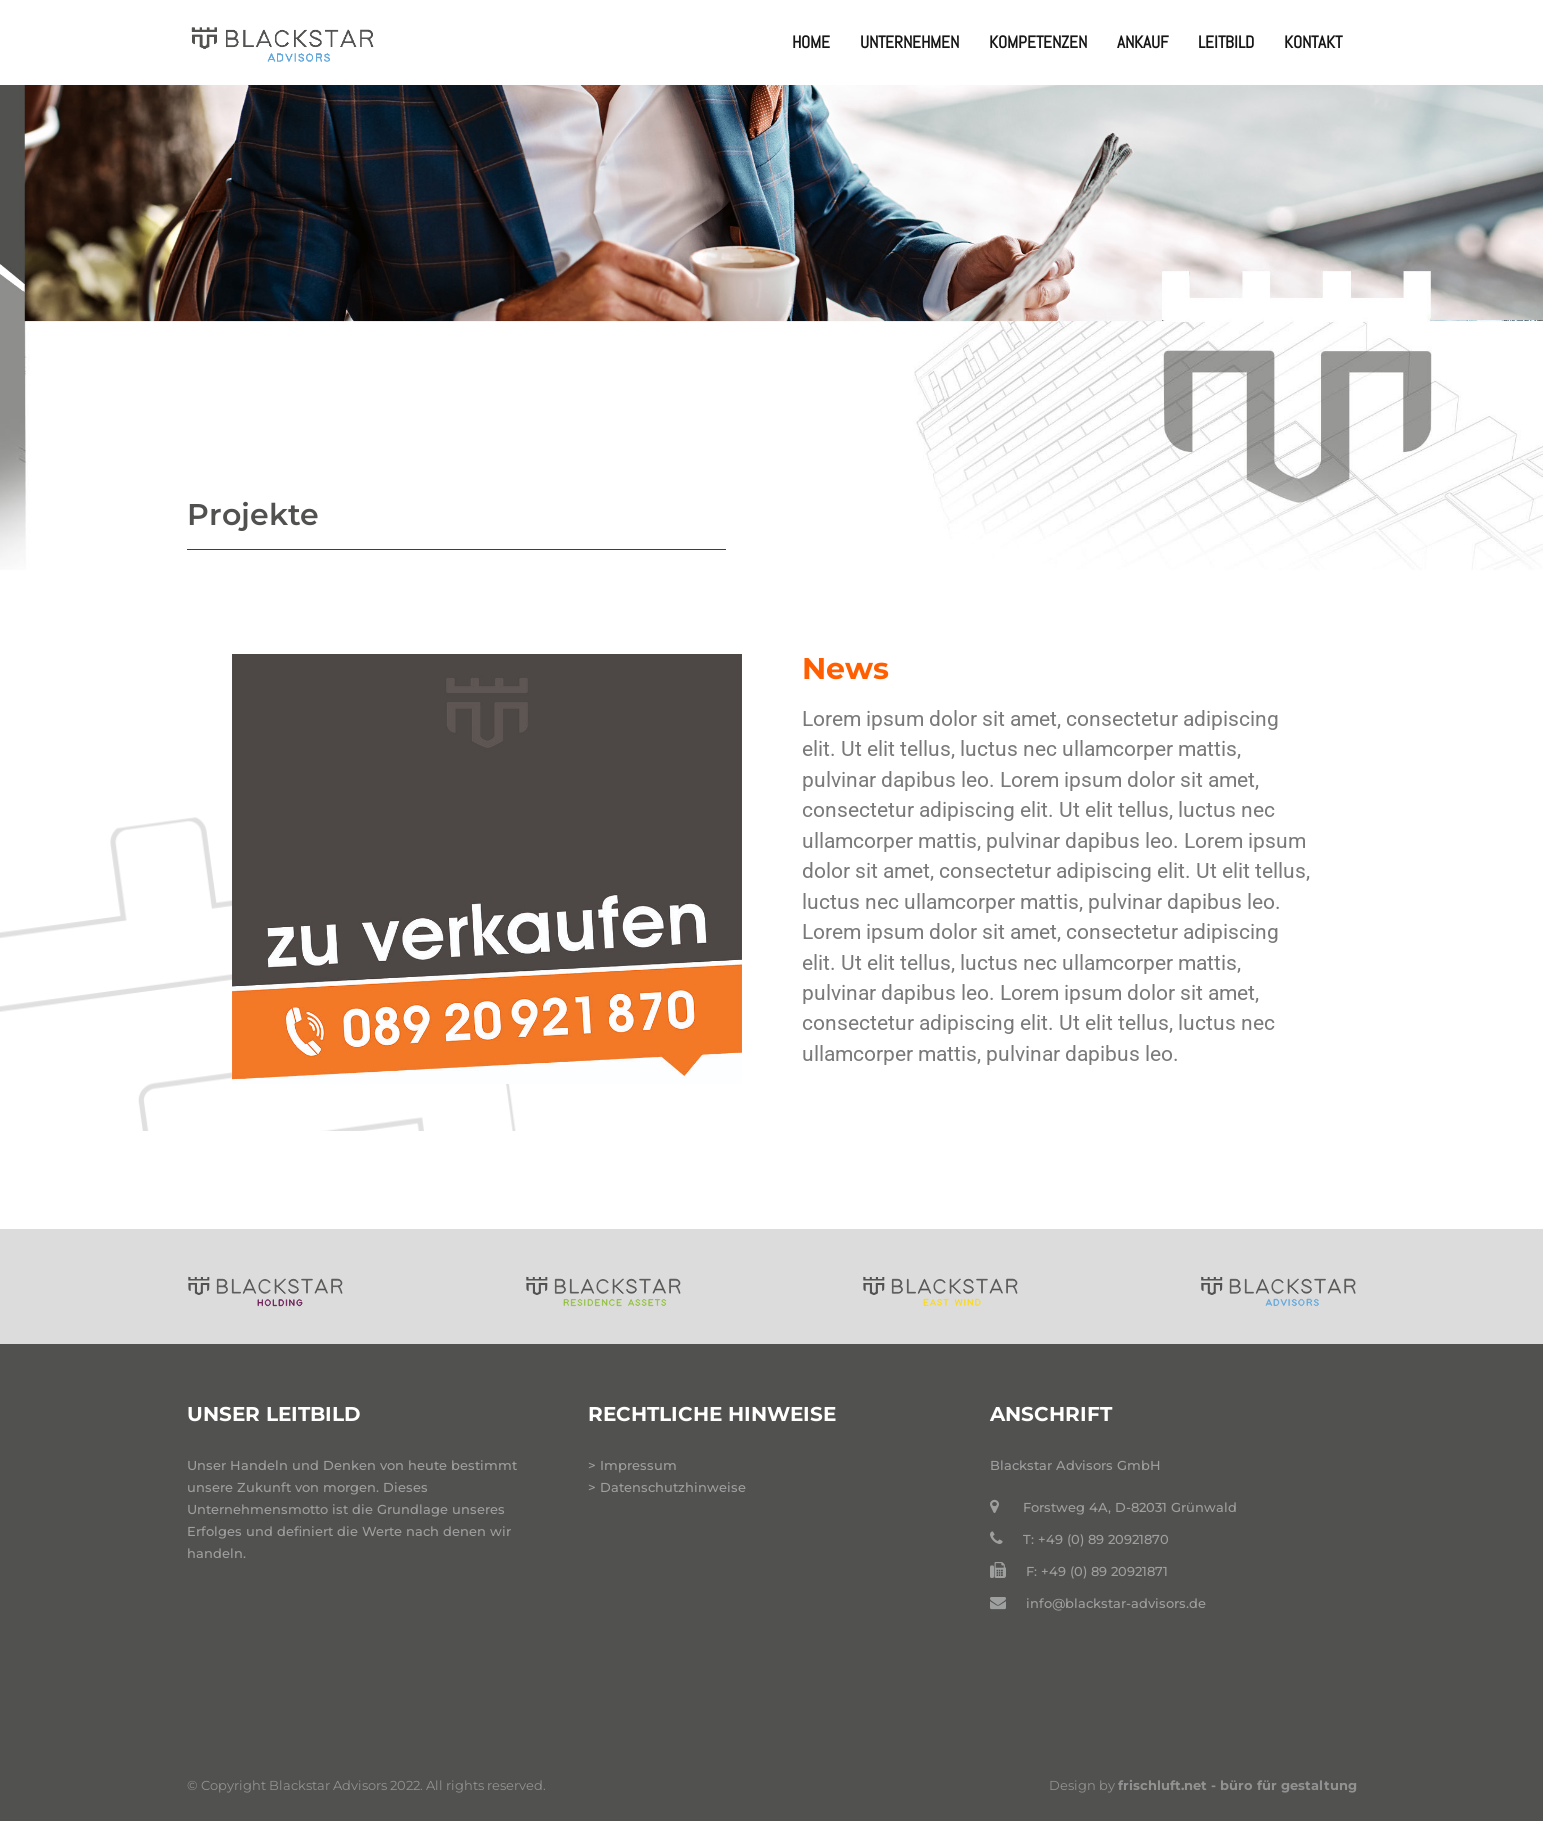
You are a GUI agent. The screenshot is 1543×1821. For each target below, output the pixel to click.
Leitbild (1226, 42)
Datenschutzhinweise (673, 1487)
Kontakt (1313, 42)
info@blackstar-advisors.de (1116, 1603)
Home (811, 42)
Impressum (638, 1465)
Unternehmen (909, 42)
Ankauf (1142, 42)
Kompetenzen (1038, 42)
